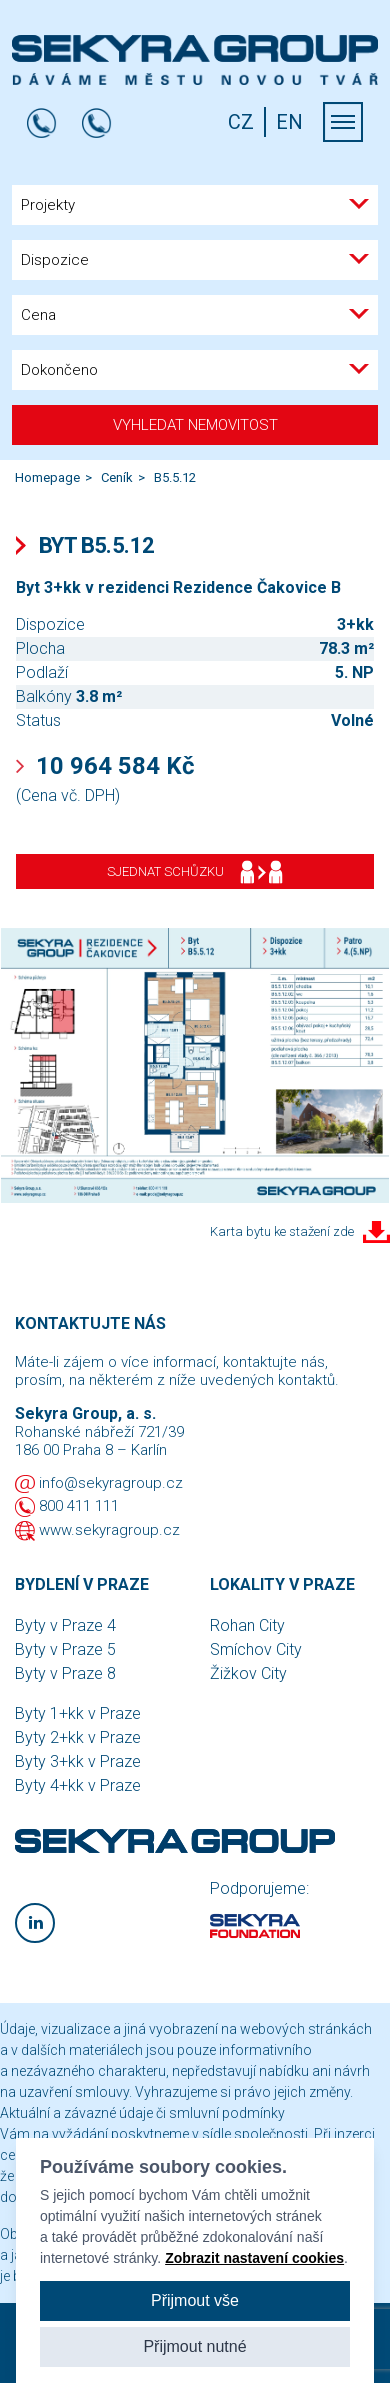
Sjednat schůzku (195, 872)
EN (289, 122)
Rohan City (247, 1625)
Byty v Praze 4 (65, 1625)
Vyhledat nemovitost (195, 425)
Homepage (47, 477)
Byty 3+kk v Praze (78, 1761)
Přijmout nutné (194, 2346)
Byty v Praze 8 (65, 1673)
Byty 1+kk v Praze (78, 1713)
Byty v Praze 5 (65, 1649)
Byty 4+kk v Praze (78, 1785)
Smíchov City (256, 1649)
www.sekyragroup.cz (109, 1530)
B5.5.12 (175, 477)
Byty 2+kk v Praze (78, 1737)
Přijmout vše (195, 2300)
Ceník (117, 477)
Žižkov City (248, 1673)
